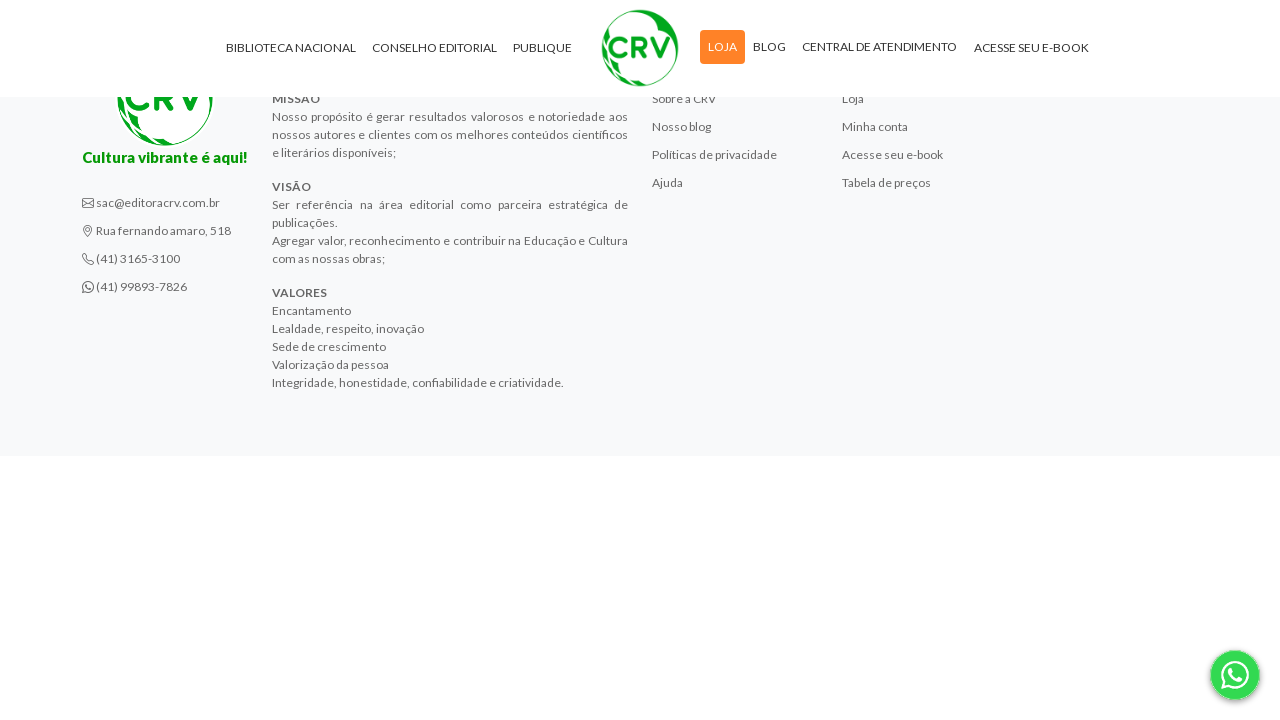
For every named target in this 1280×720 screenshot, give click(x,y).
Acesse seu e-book (1031, 49)
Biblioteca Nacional (291, 49)
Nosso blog (681, 126)
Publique (542, 49)
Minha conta (875, 126)
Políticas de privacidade (714, 154)
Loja (722, 48)
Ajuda (667, 182)
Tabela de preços (886, 182)
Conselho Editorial (434, 49)
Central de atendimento (879, 48)
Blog (769, 48)
